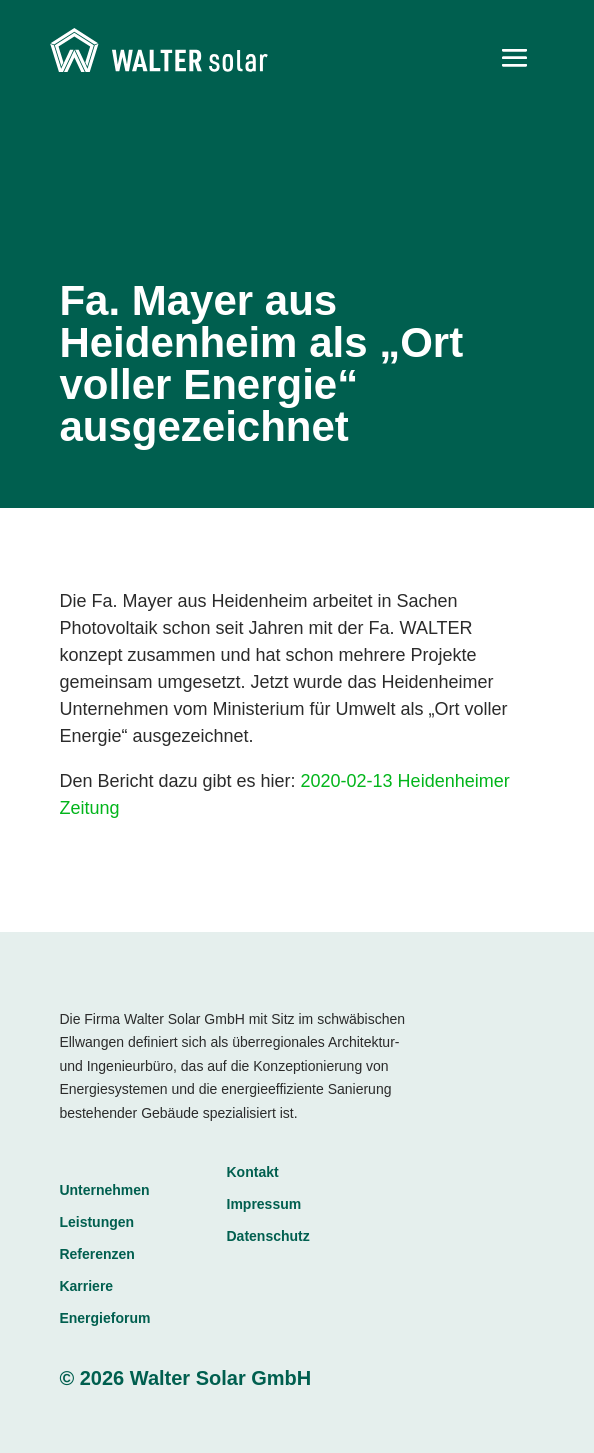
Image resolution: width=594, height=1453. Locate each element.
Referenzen (96, 1254)
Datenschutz (268, 1236)
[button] (36, 1417)
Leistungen (96, 1222)
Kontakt (253, 1172)
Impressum (264, 1204)
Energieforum (104, 1318)
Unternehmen (104, 1190)
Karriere (86, 1286)
